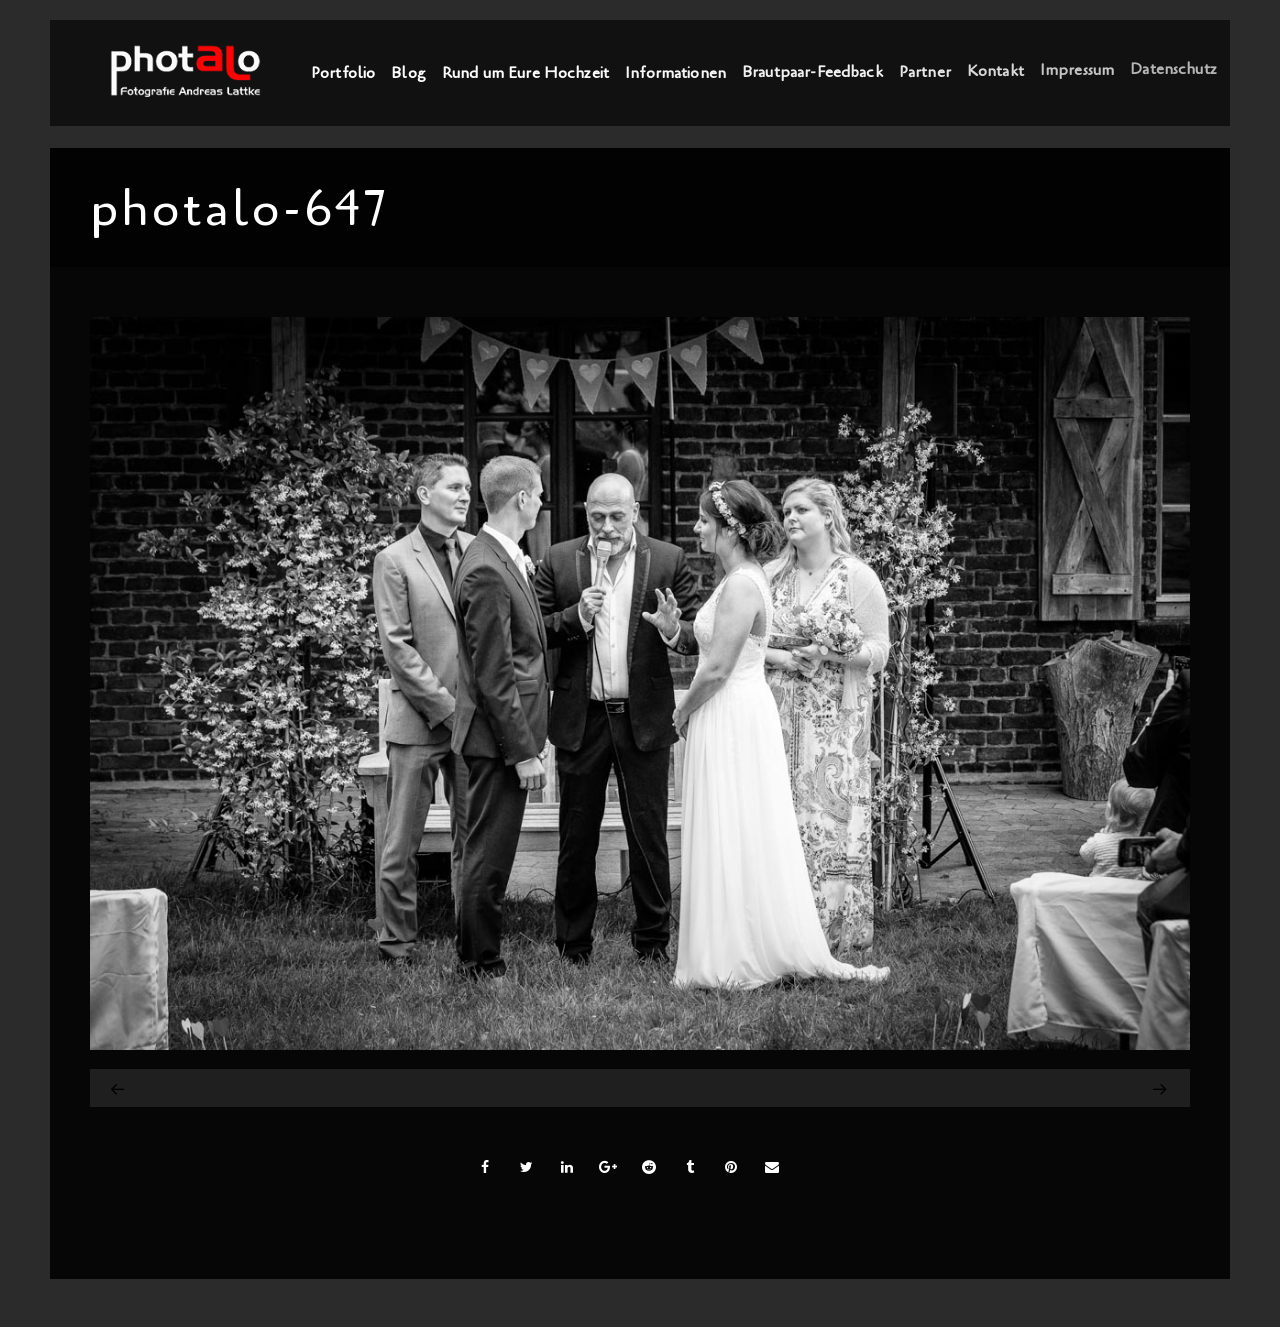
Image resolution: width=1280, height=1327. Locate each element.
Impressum (1077, 68)
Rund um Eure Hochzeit (525, 73)
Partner (925, 71)
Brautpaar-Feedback (812, 72)
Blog (408, 73)
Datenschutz (1173, 66)
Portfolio (343, 73)
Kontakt (995, 69)
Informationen (675, 72)
